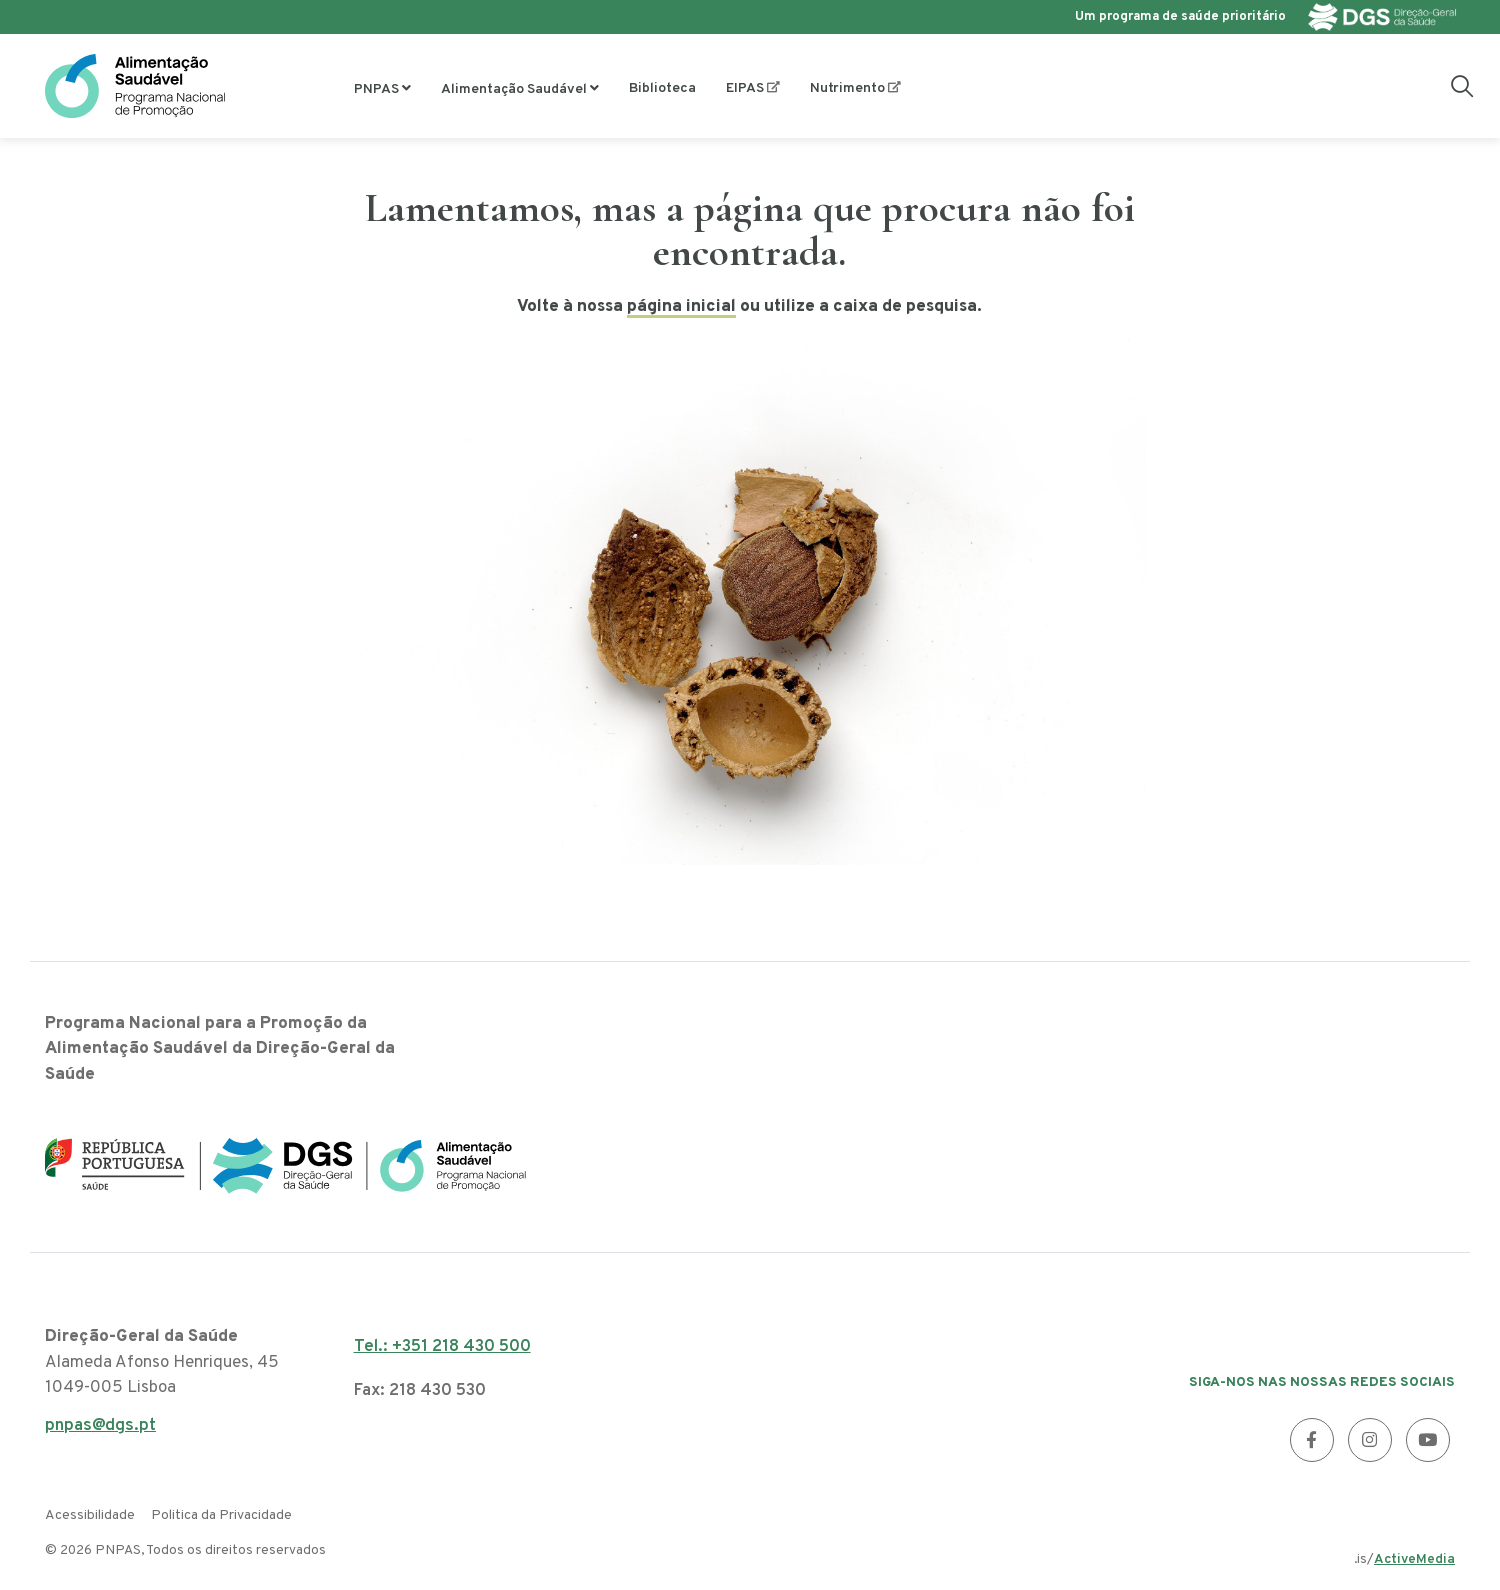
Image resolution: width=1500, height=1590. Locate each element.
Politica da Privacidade (221, 1515)
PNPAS (376, 89)
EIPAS (745, 88)
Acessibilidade (90, 1515)
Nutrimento (847, 88)
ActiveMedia (1414, 1559)
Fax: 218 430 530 (420, 1391)
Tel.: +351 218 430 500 (442, 1347)
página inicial (681, 307)
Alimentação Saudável (514, 89)
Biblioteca (662, 88)
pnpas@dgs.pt (100, 1431)
